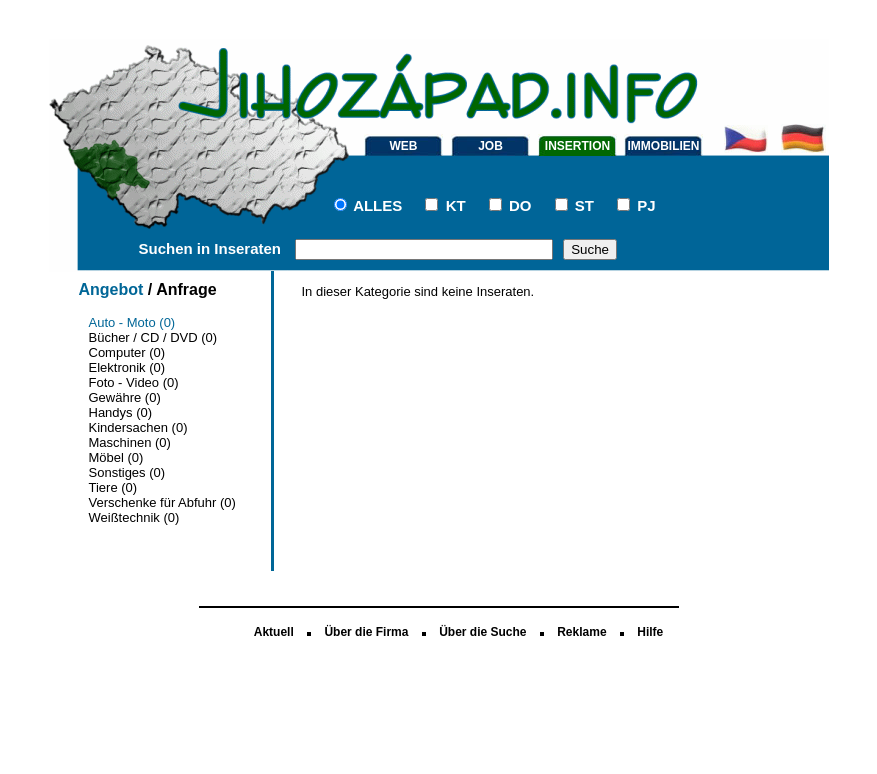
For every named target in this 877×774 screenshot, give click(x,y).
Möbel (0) (116, 457)
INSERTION (577, 146)
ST (584, 205)
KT (456, 205)
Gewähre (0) (125, 397)
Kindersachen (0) (138, 427)
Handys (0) (121, 412)
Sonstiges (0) (127, 472)
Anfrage (186, 289)
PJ (646, 205)
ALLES (377, 205)
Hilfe (650, 632)
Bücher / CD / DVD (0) (153, 337)
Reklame (581, 632)
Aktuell (274, 632)
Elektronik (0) (127, 367)
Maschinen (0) (130, 442)
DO (520, 205)
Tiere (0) (113, 487)
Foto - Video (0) (134, 382)
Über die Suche (482, 632)
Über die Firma (366, 632)
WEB (404, 146)
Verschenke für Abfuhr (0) (162, 502)
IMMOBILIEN (664, 146)
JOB (490, 146)
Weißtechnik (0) (134, 517)
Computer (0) (127, 352)
